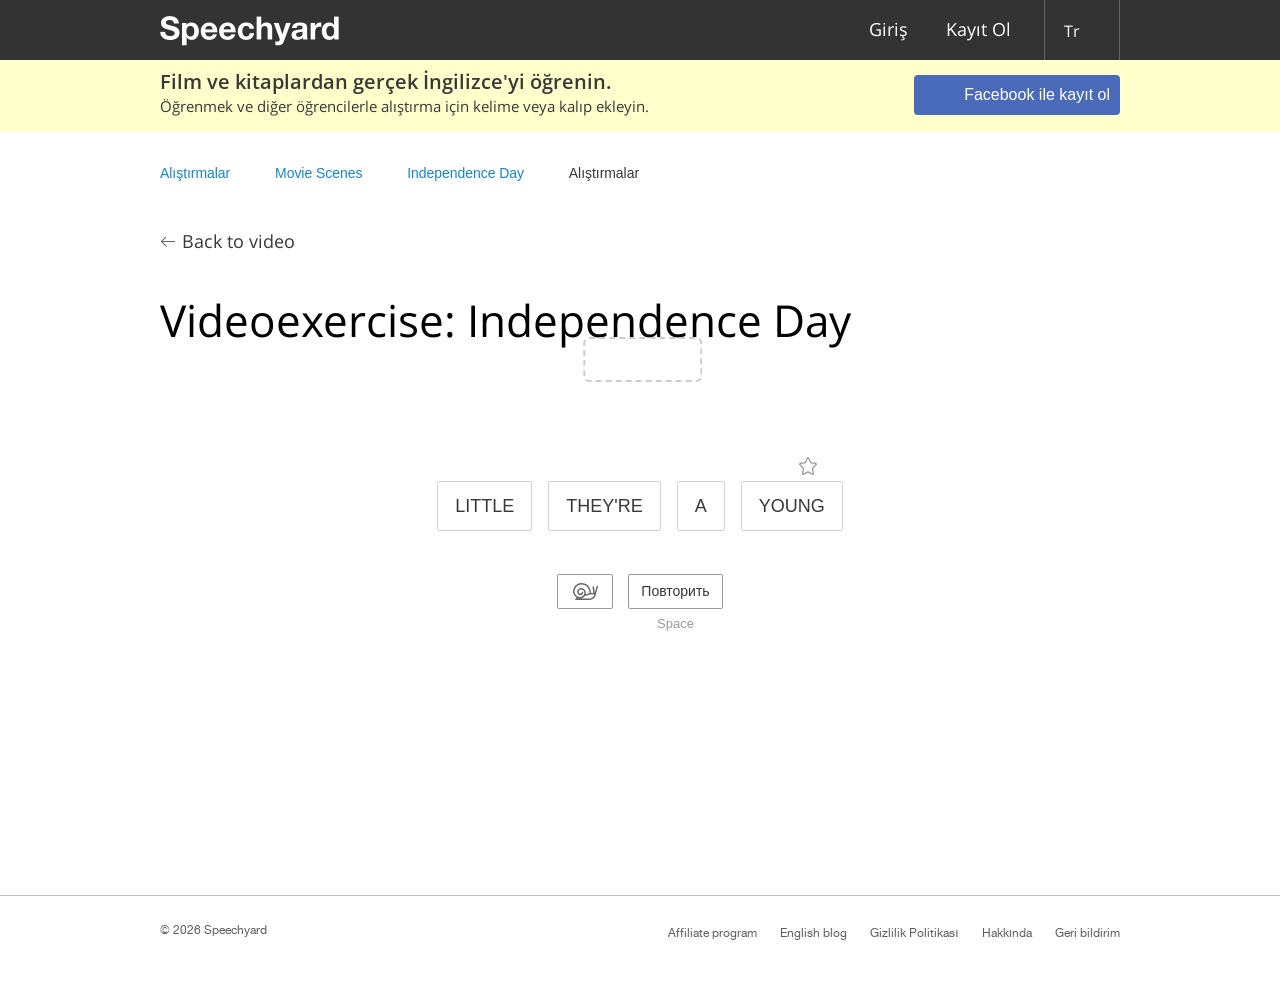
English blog (813, 933)
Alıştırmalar (195, 173)
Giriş (888, 30)
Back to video (238, 241)
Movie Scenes (318, 173)
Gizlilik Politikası (914, 933)
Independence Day (465, 173)
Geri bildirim (1087, 933)
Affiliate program (712, 933)
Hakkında (1007, 933)
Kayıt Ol (978, 30)
